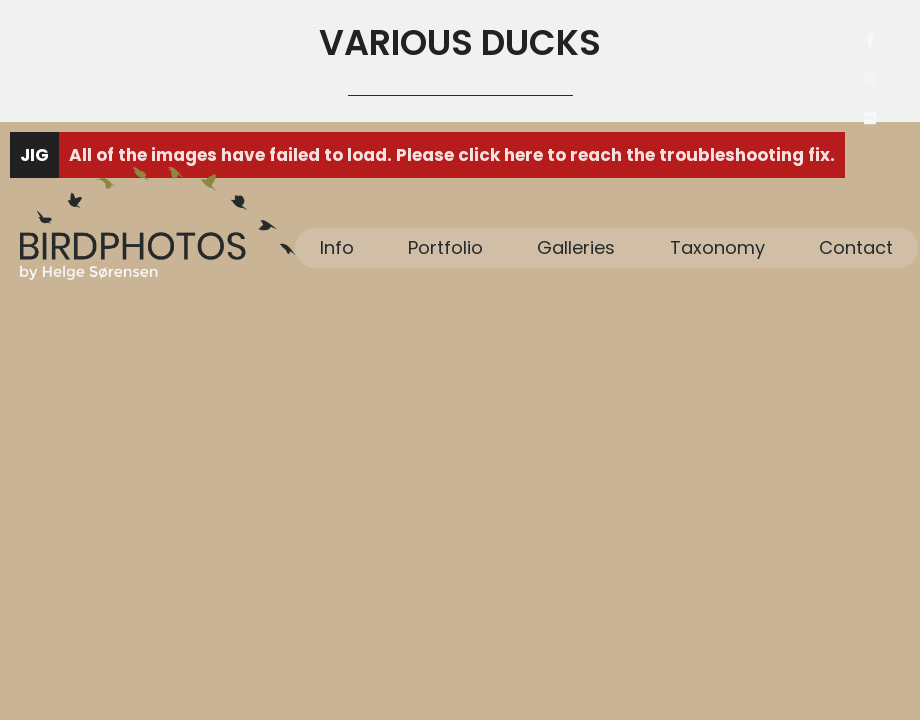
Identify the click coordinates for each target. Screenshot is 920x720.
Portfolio (445, 247)
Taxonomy (717, 247)
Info (337, 247)
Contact (856, 247)
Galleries (576, 247)
